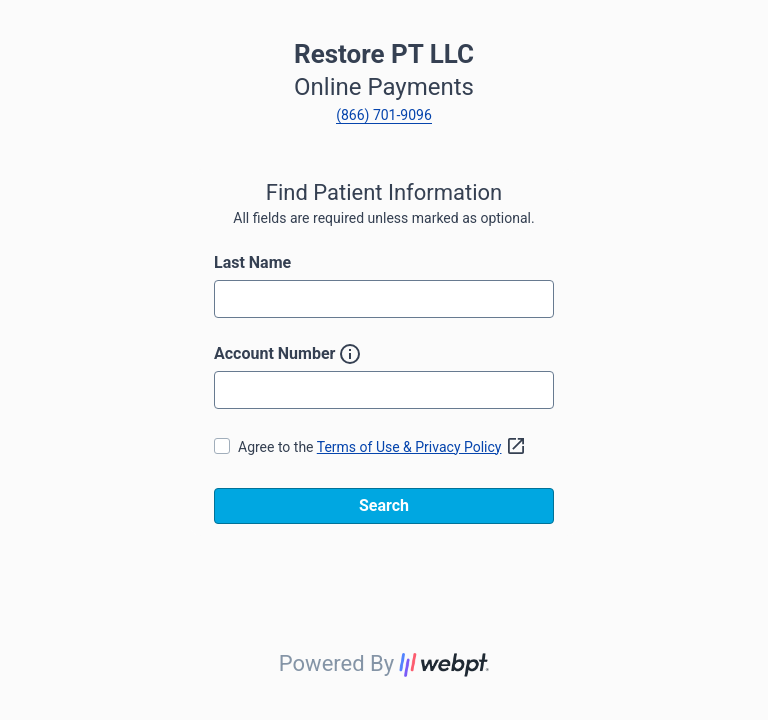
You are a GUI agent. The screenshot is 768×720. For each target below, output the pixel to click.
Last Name (252, 262)
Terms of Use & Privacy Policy (424, 447)
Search (384, 505)
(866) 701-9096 (384, 115)
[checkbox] (222, 446)
